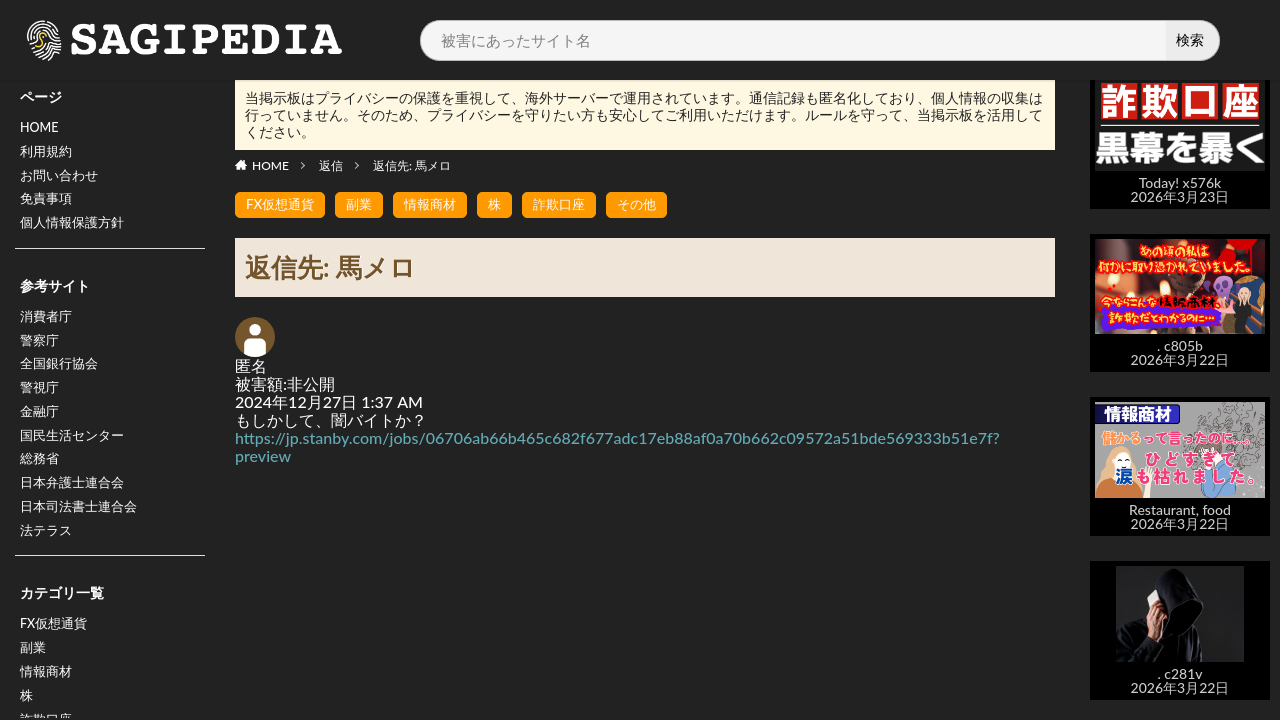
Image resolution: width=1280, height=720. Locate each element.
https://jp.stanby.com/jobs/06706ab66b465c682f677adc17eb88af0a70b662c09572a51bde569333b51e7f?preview (617, 446)
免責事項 (48, 207)
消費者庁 (48, 329)
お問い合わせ (62, 181)
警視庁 (41, 407)
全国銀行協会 (62, 381)
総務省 (41, 485)
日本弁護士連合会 (76, 511)
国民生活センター (76, 459)
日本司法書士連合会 (83, 537)
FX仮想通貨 (56, 659)
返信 (331, 165)
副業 (34, 685)
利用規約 (48, 155)
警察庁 (41, 355)
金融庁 (41, 433)
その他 (654, 204)
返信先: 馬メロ (412, 165)
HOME (41, 129)
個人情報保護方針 (76, 233)
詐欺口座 (573, 204)
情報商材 (439, 204)
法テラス (48, 563)
